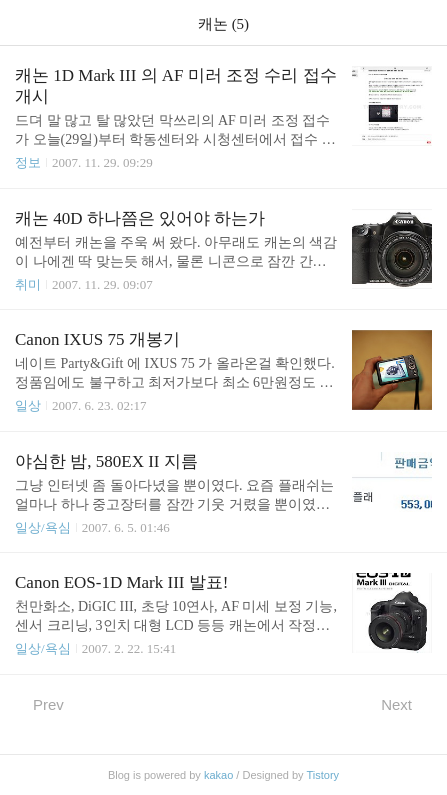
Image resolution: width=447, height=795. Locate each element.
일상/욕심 (43, 527)
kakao (218, 775)
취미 (28, 284)
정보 (28, 162)
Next (406, 704)
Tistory (322, 775)
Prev (39, 704)
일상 (28, 405)
